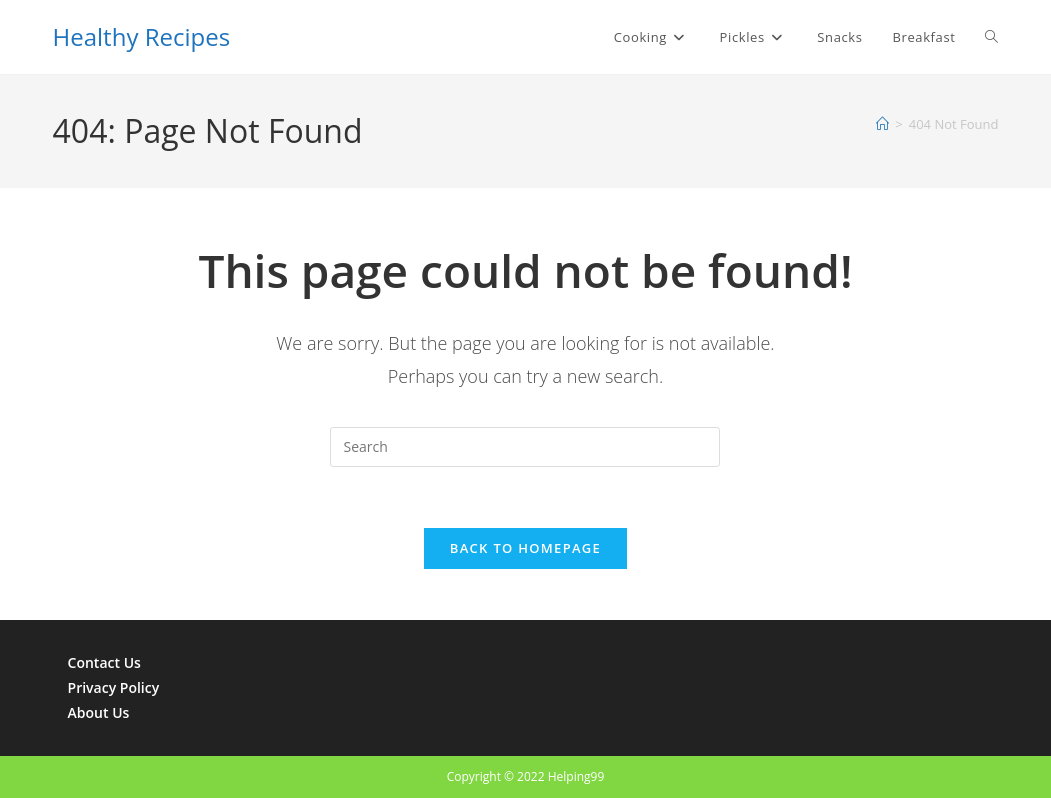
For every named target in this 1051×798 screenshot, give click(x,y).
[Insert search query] (525, 447)
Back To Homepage (525, 548)
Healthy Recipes (142, 36)
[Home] (882, 124)
